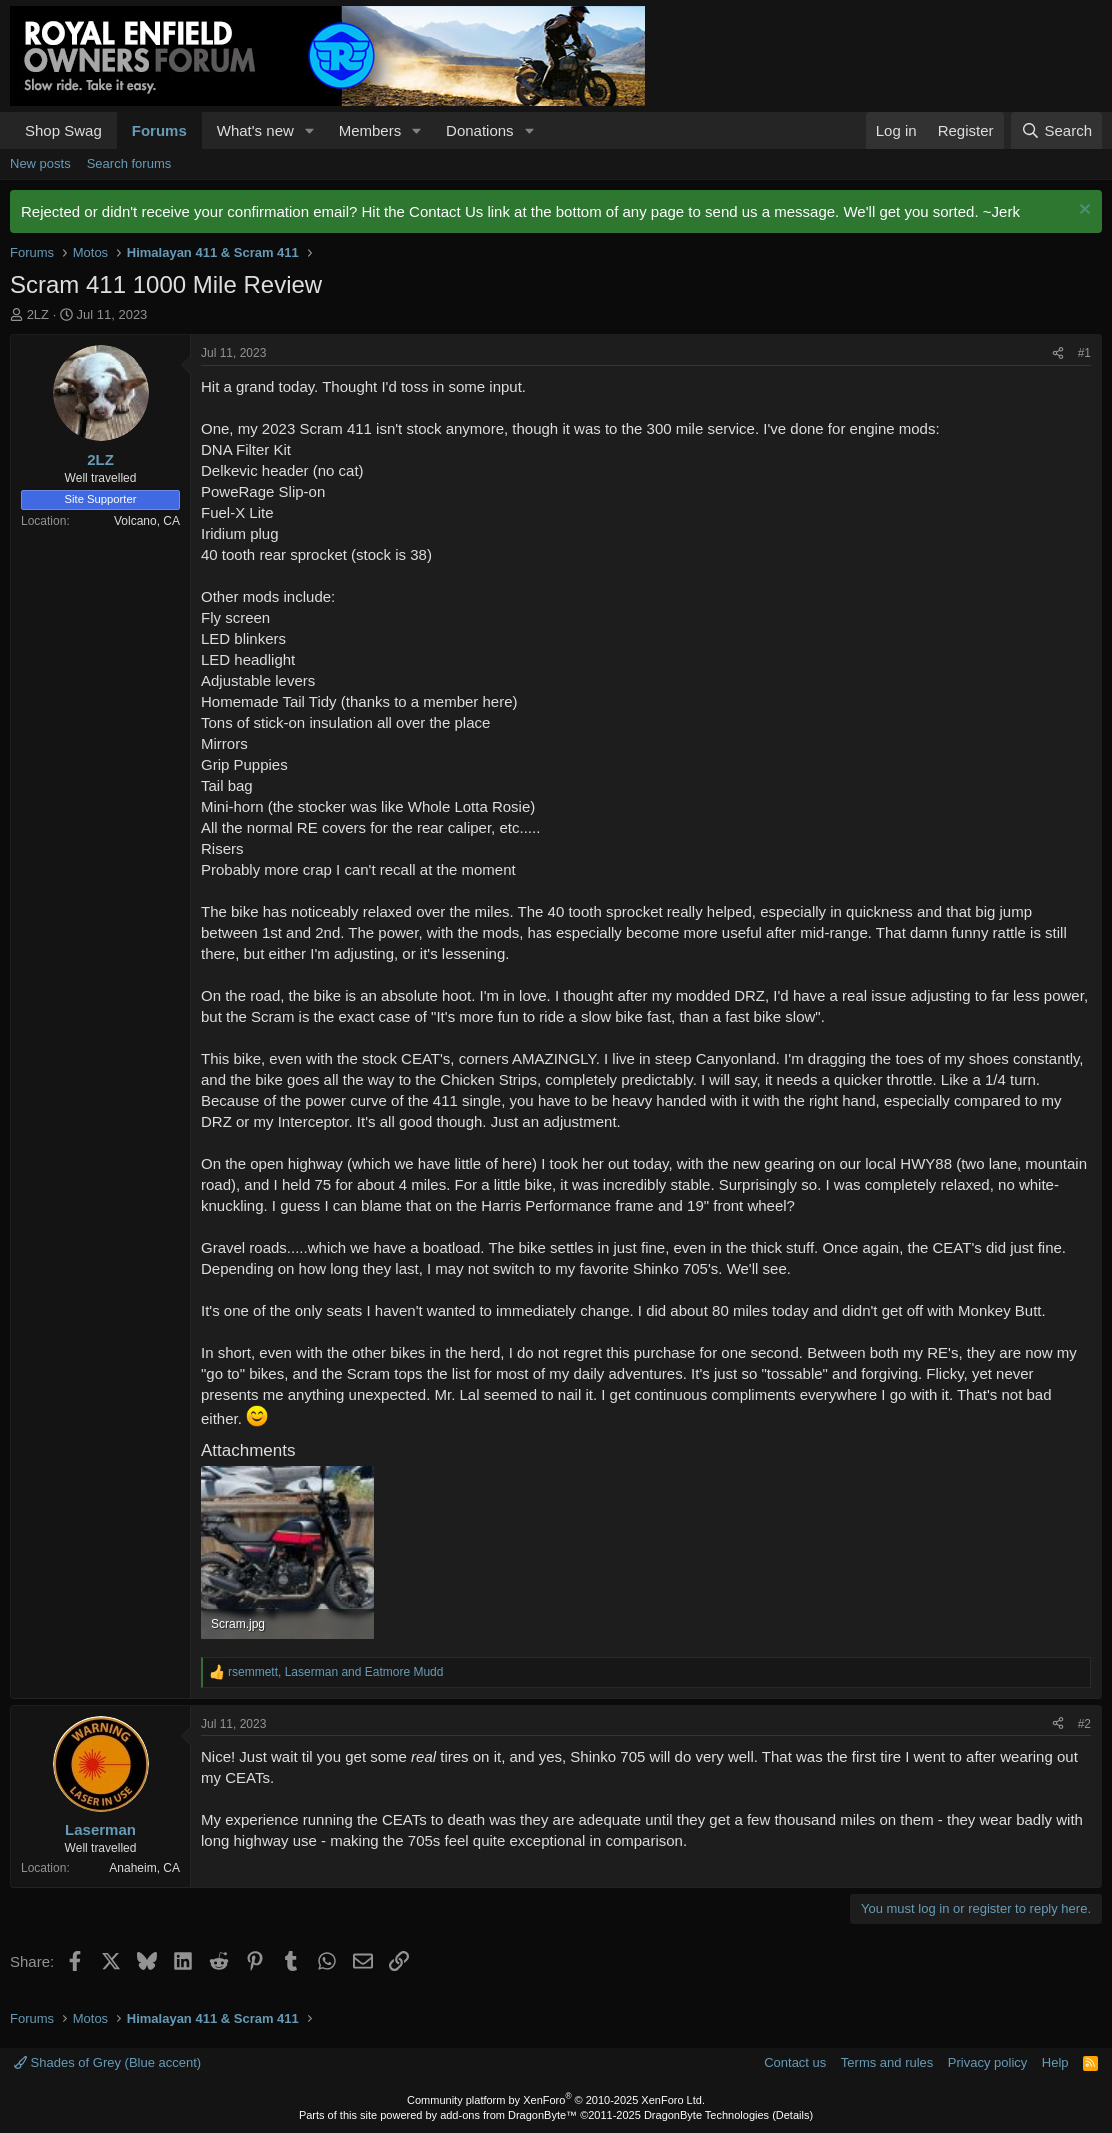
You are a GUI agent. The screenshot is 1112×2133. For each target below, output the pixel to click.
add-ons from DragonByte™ (508, 2115)
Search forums (129, 163)
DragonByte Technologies (706, 2115)
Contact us (795, 2062)
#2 (1084, 1724)
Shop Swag (63, 130)
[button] (310, 130)
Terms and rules (887, 2062)
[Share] (1058, 353)
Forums (159, 130)
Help (1055, 2062)
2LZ (38, 314)
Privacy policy (987, 2062)
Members (370, 130)
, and (335, 1672)
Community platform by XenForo (556, 2100)
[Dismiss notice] (1082, 211)
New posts (40, 163)
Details (793, 2115)
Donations (480, 130)
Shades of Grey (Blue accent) (107, 2062)
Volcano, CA (147, 521)
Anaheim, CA (144, 1868)
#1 (1084, 353)
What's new (255, 130)
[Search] (1056, 130)
